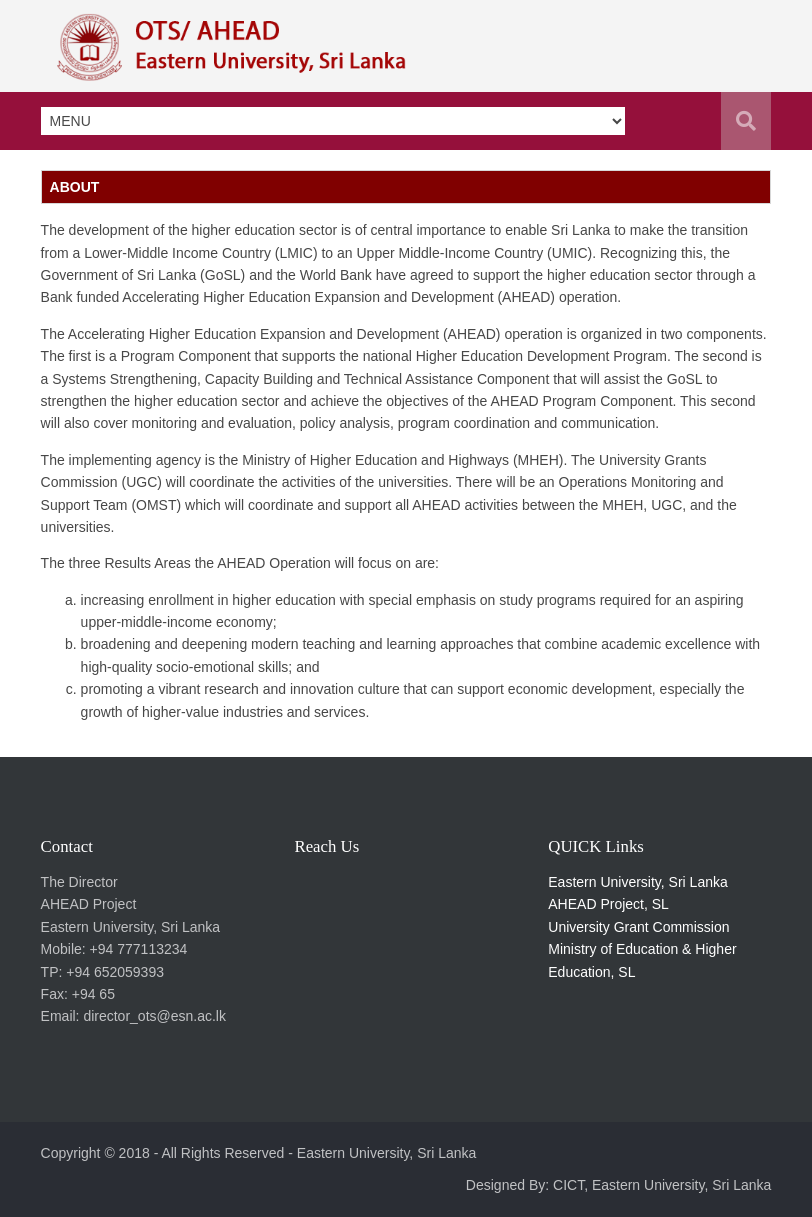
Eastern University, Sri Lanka (637, 882)
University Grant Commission (638, 927)
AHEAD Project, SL (608, 904)
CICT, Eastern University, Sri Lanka (662, 1185)
